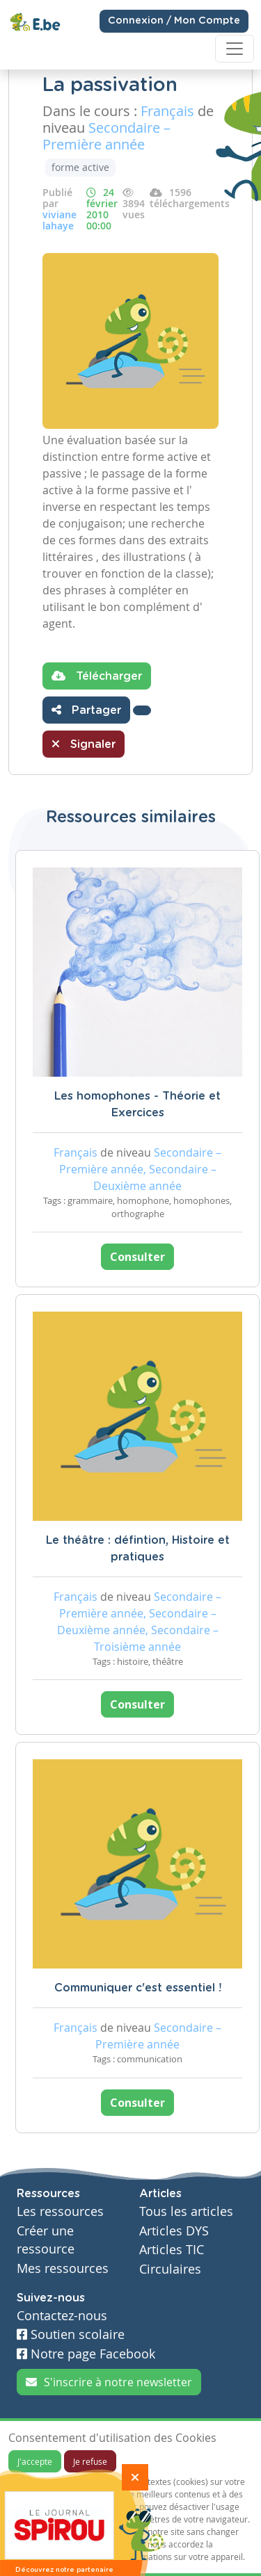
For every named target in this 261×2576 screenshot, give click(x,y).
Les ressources (60, 2211)
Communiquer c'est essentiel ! (137, 1988)
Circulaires (170, 2269)
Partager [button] (86, 709)
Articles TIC (171, 2250)
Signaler (84, 743)
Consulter (137, 1256)
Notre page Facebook (86, 2354)
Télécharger (97, 675)
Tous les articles (186, 2211)
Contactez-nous (62, 2316)
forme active (80, 167)
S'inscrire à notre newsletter (109, 2382)
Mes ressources (63, 2268)
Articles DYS (174, 2231)
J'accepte (34, 2461)
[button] (142, 710)
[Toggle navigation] (234, 49)
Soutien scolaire (71, 2334)
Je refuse (90, 2461)
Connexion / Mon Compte (174, 21)
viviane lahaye (59, 220)
